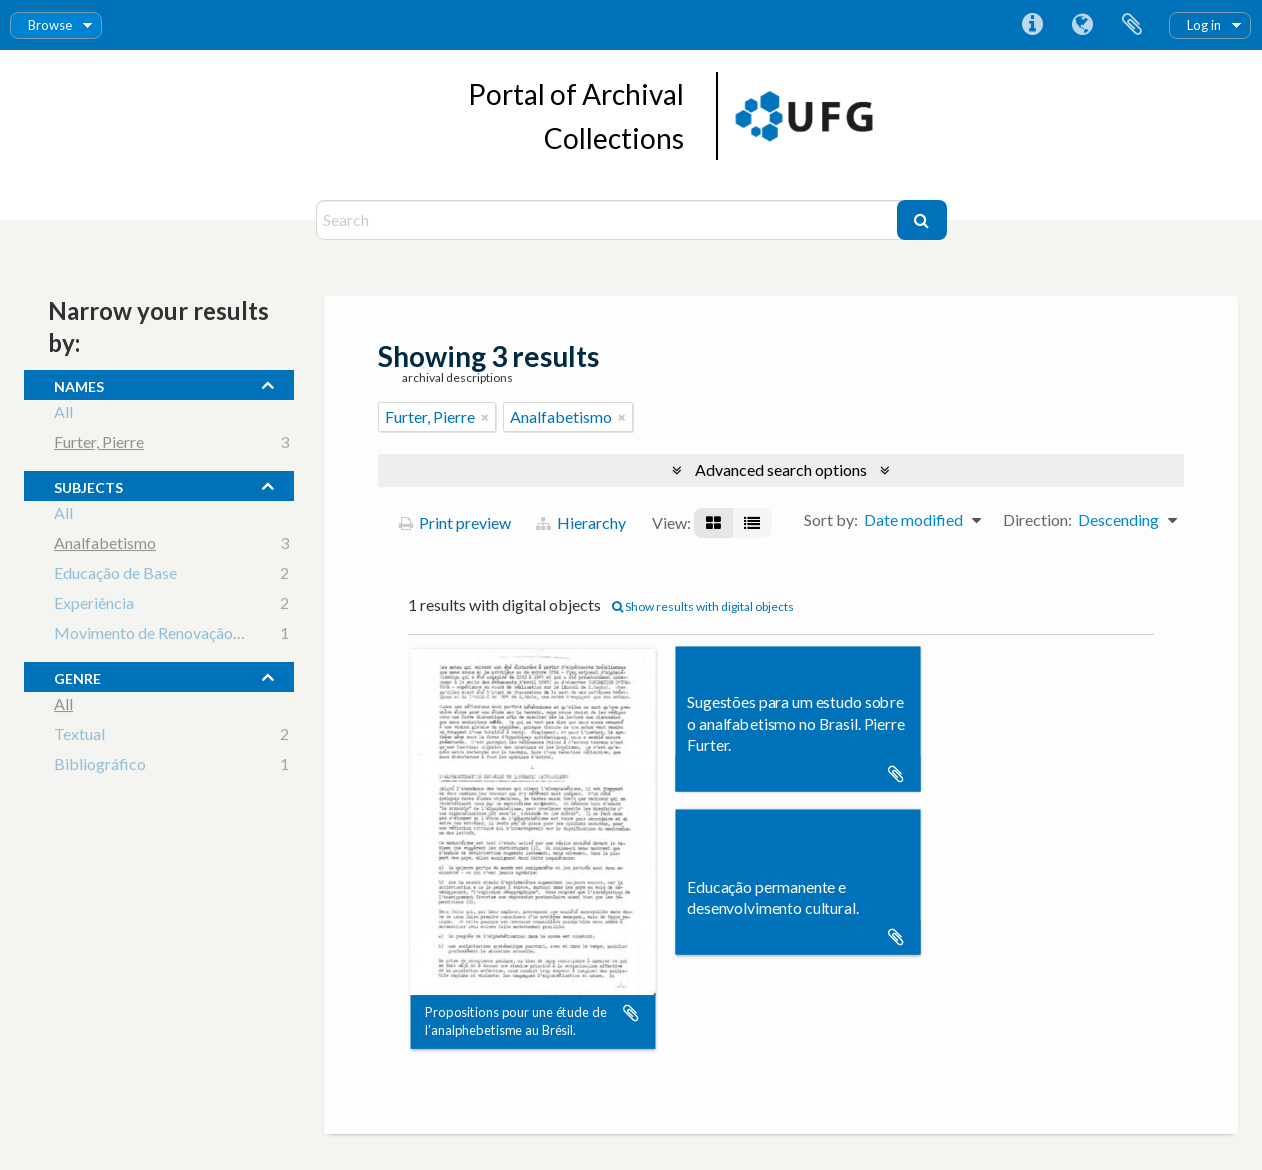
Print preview (455, 522)
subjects (88, 485)
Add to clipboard (631, 1013)
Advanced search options (781, 469)
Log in (1204, 25)
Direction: (1037, 519)
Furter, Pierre (99, 444)
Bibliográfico (100, 766)
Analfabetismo (105, 545)
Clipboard (1132, 25)
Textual (79, 736)
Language (1082, 25)
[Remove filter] (485, 417)
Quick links (1032, 25)
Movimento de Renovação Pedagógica (186, 635)
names (79, 384)
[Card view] (713, 523)
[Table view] (752, 523)
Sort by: (831, 519)
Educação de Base (115, 575)
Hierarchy (581, 522)
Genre (77, 676)
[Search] (609, 220)
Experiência (94, 605)
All (63, 414)
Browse (50, 25)
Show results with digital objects (703, 606)
